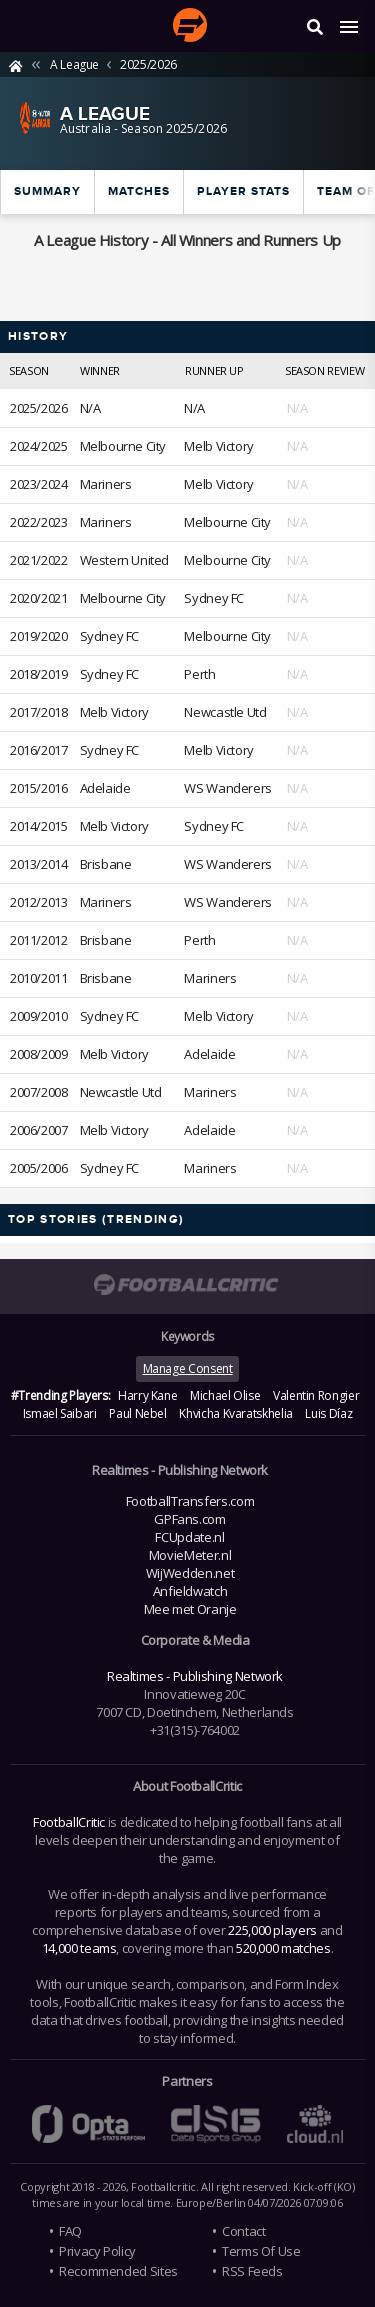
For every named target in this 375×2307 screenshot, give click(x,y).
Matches (139, 191)
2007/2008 (39, 1092)
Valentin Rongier (316, 1395)
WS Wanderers (227, 788)
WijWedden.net (190, 1573)
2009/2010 (39, 1016)
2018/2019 (39, 674)
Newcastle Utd (225, 712)
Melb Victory (218, 446)
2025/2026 (148, 64)
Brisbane (106, 864)
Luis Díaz (328, 1413)
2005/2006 (39, 1168)
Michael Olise (225, 1395)
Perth (199, 674)
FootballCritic (69, 1822)
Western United (125, 560)
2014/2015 (39, 826)
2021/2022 (39, 560)
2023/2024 (39, 484)
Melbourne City (123, 446)
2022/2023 (39, 522)
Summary (47, 191)
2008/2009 (39, 1054)
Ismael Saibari (60, 1413)
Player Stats (243, 191)
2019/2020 (39, 636)
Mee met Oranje (190, 1609)
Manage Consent (188, 1368)
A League (74, 64)
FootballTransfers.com (190, 1501)
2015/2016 (39, 788)
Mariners (106, 484)
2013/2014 (39, 864)
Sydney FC (214, 598)
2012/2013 (39, 902)
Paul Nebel (137, 1413)
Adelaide (105, 788)
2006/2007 (39, 1130)
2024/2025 (39, 446)
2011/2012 (39, 940)
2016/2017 (39, 750)
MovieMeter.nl (190, 1555)
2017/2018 (39, 712)
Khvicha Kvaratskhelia (235, 1413)
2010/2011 (39, 978)
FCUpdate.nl (189, 1537)
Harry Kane (147, 1395)
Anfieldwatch (190, 1591)
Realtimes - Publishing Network (195, 1676)
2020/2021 (39, 598)
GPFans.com (189, 1519)
